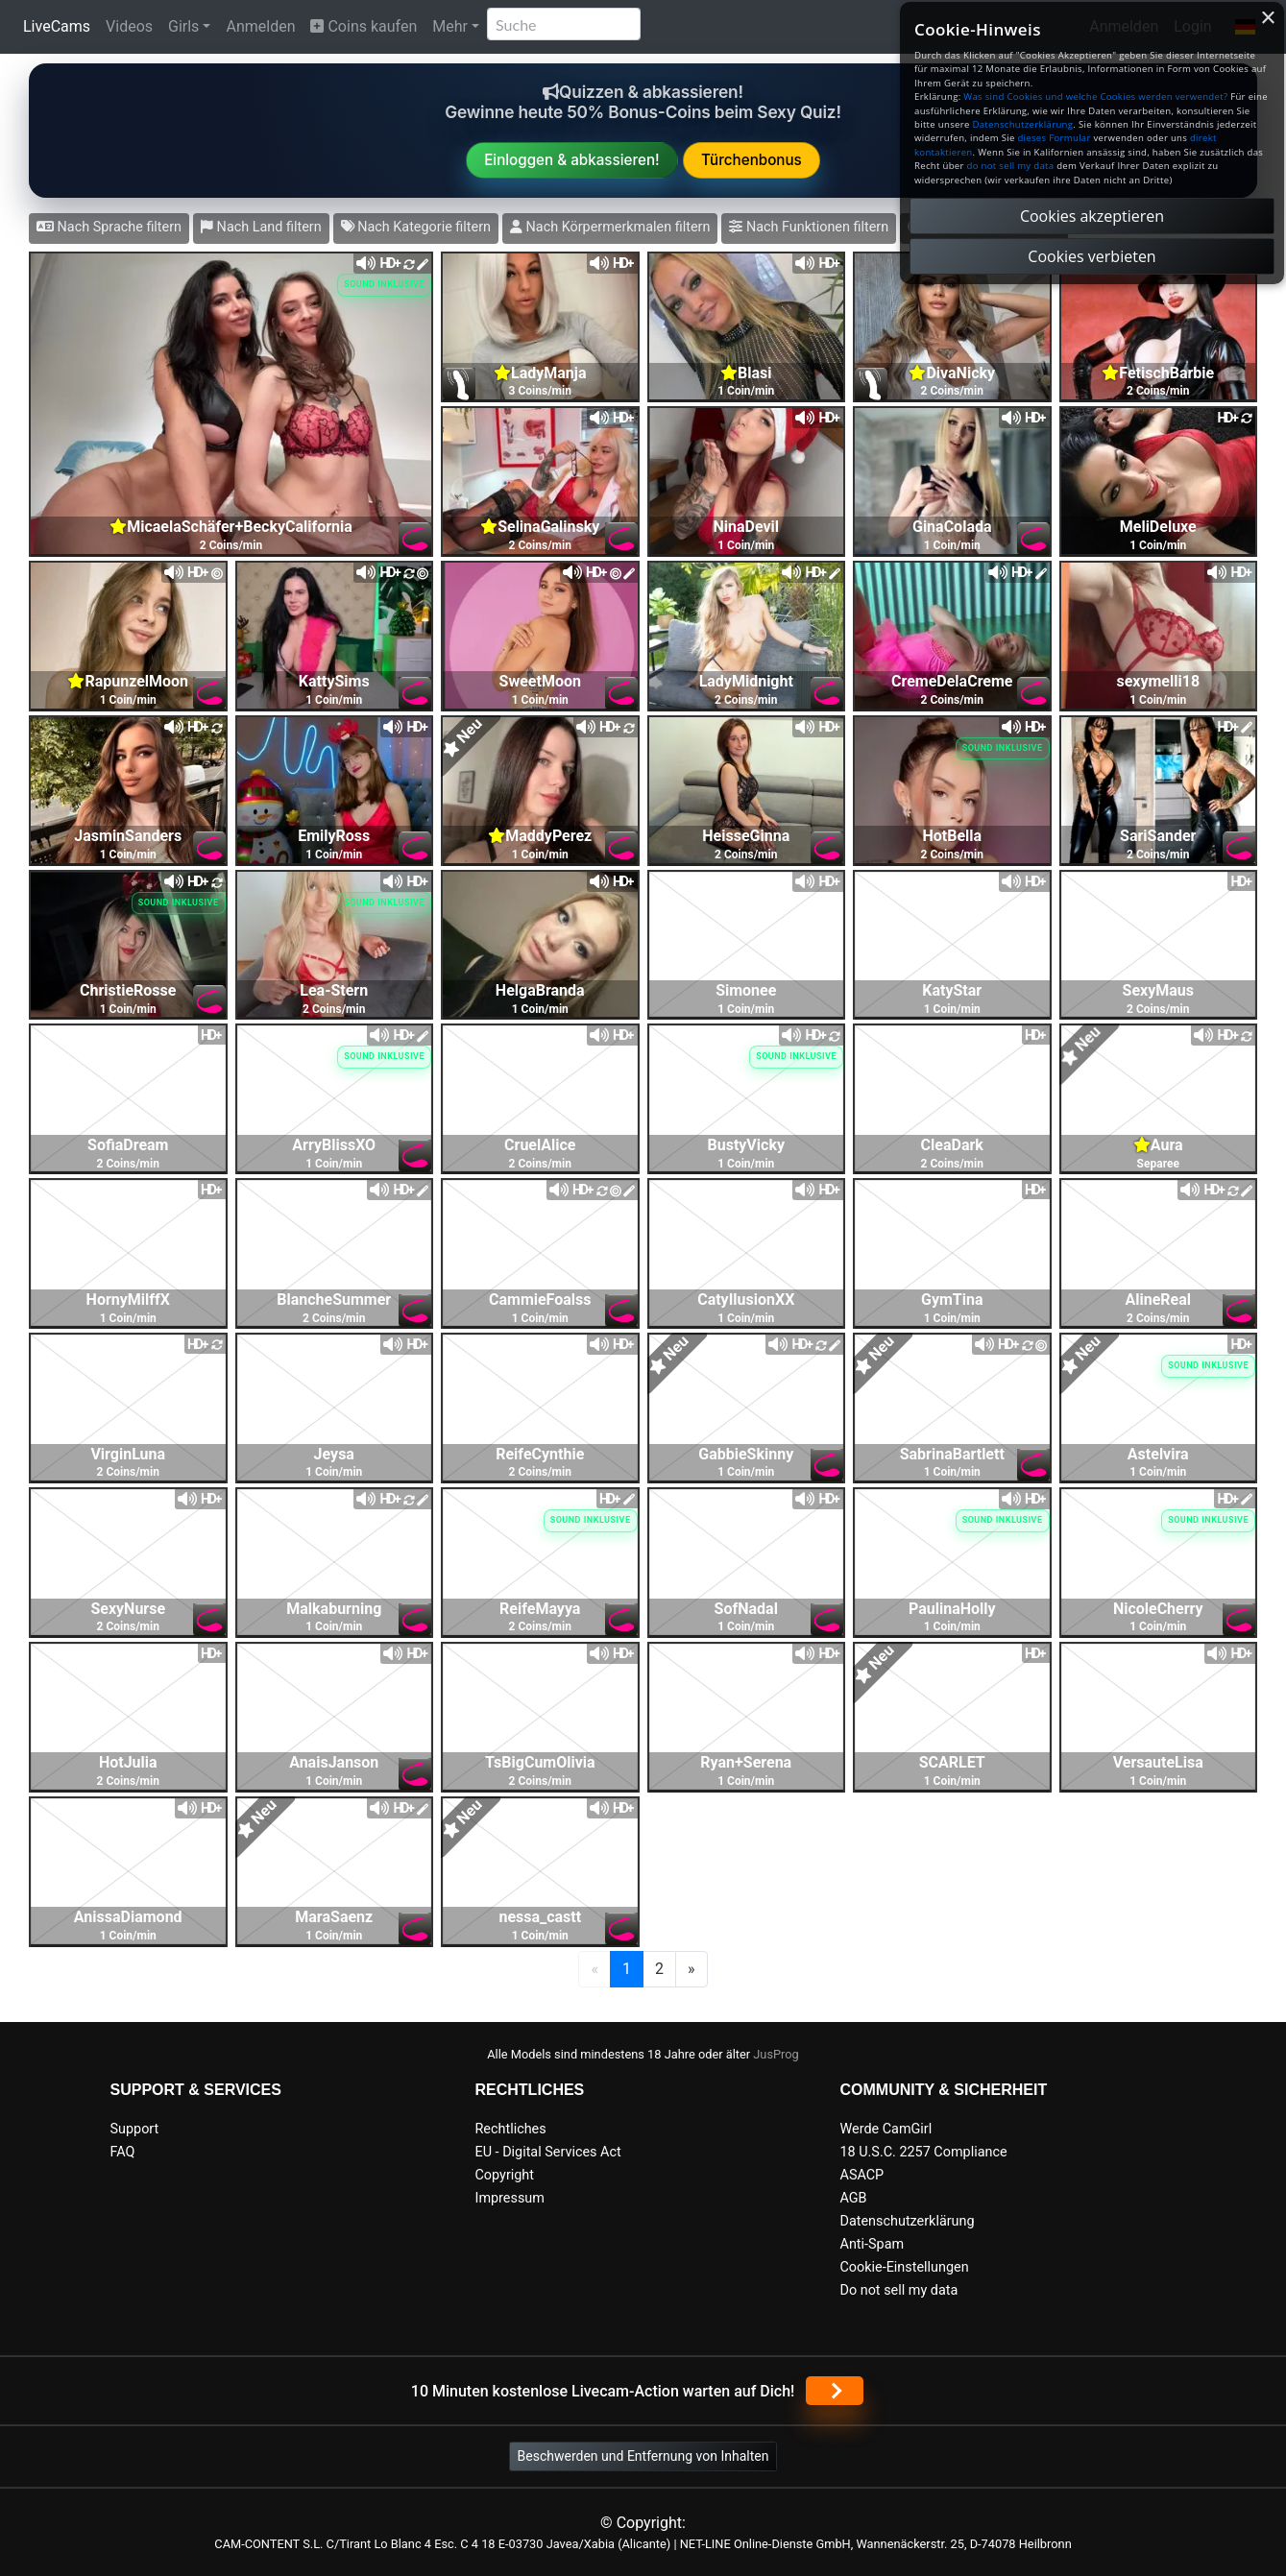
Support (134, 2129)
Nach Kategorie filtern (416, 227)
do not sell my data (1011, 165)
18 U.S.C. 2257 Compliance (923, 2152)
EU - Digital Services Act (548, 2152)
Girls (183, 26)
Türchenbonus (751, 160)
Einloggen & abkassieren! (572, 160)
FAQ (122, 2152)
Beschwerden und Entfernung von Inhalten (643, 2456)
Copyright (504, 2175)
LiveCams (56, 26)
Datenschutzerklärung (907, 2221)
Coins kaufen (363, 26)
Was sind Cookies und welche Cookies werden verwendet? (1095, 96)
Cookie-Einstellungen (904, 2267)
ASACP (862, 2175)
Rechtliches (510, 2129)
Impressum (510, 2198)
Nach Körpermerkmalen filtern (610, 227)
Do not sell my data (899, 2290)
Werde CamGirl (886, 2129)
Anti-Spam (872, 2244)
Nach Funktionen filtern (808, 227)
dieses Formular (1053, 138)
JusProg (776, 2054)
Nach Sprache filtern (109, 227)
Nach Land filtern (261, 227)
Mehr (450, 26)
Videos (129, 26)
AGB (853, 2198)
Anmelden (260, 26)
